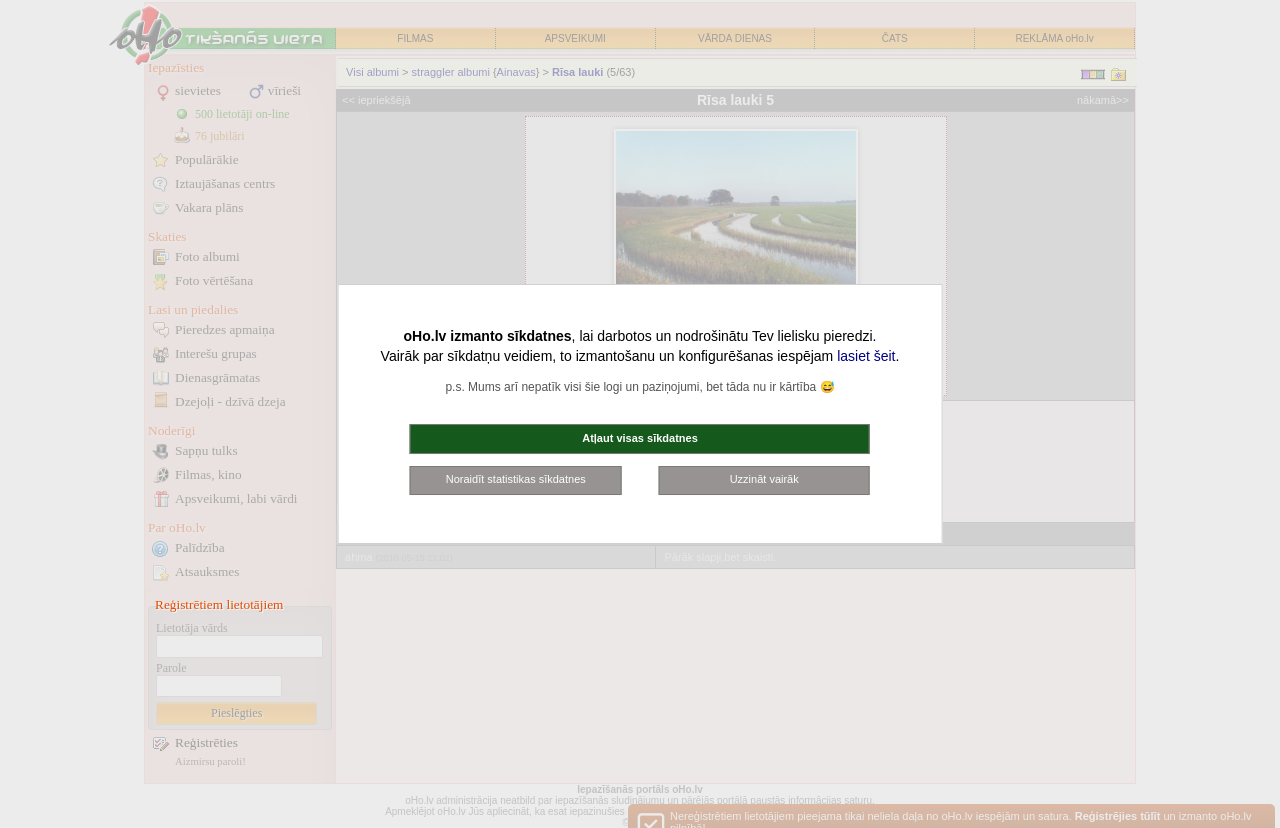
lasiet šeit (866, 356)
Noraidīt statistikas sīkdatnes (516, 479)
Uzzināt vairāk (764, 479)
